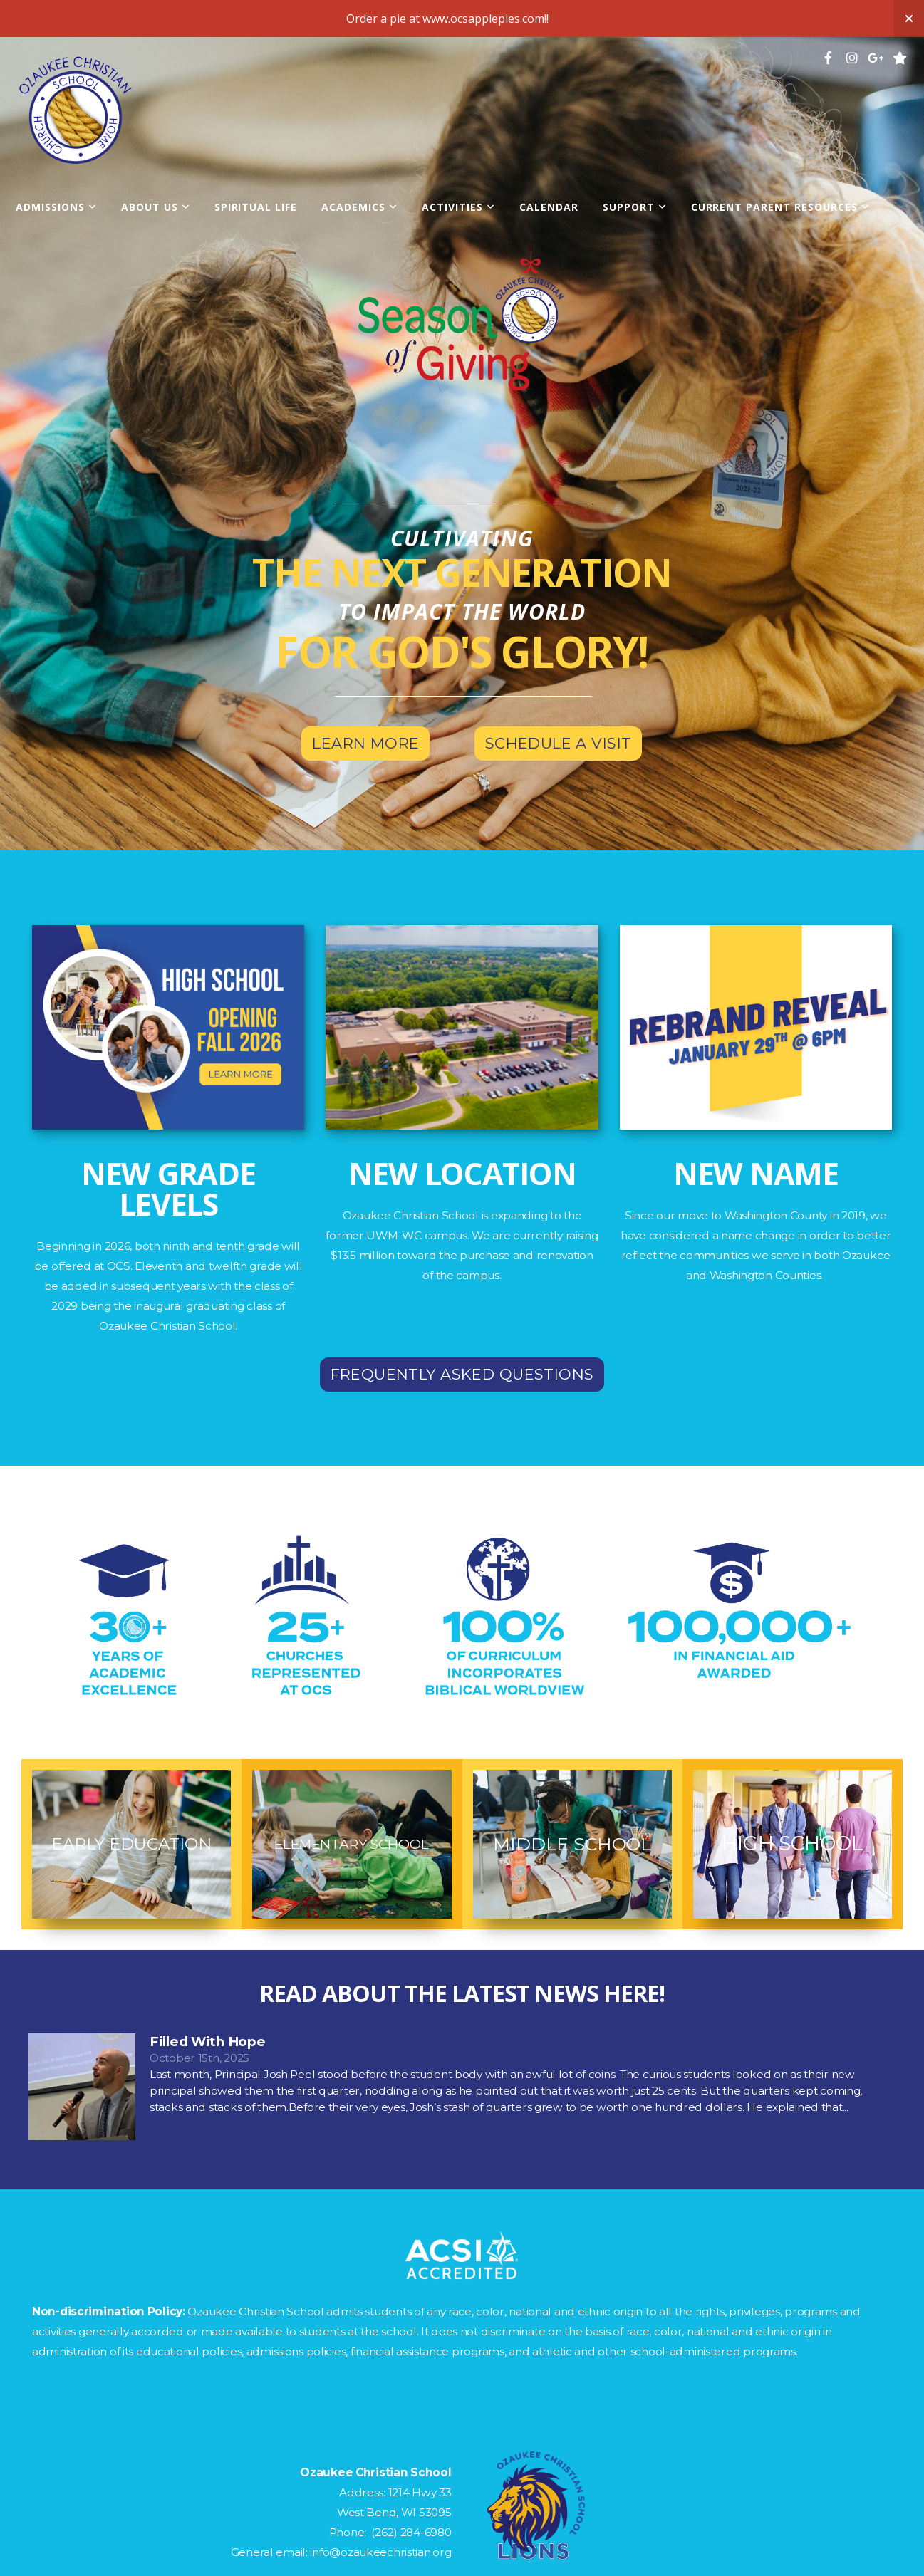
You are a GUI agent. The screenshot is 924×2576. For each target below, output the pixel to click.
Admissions (56, 207)
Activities (458, 207)
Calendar (548, 207)
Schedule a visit (558, 743)
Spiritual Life (256, 207)
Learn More (365, 743)
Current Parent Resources (780, 207)
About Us (155, 207)
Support (635, 207)
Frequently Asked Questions (462, 1374)
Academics (359, 207)
